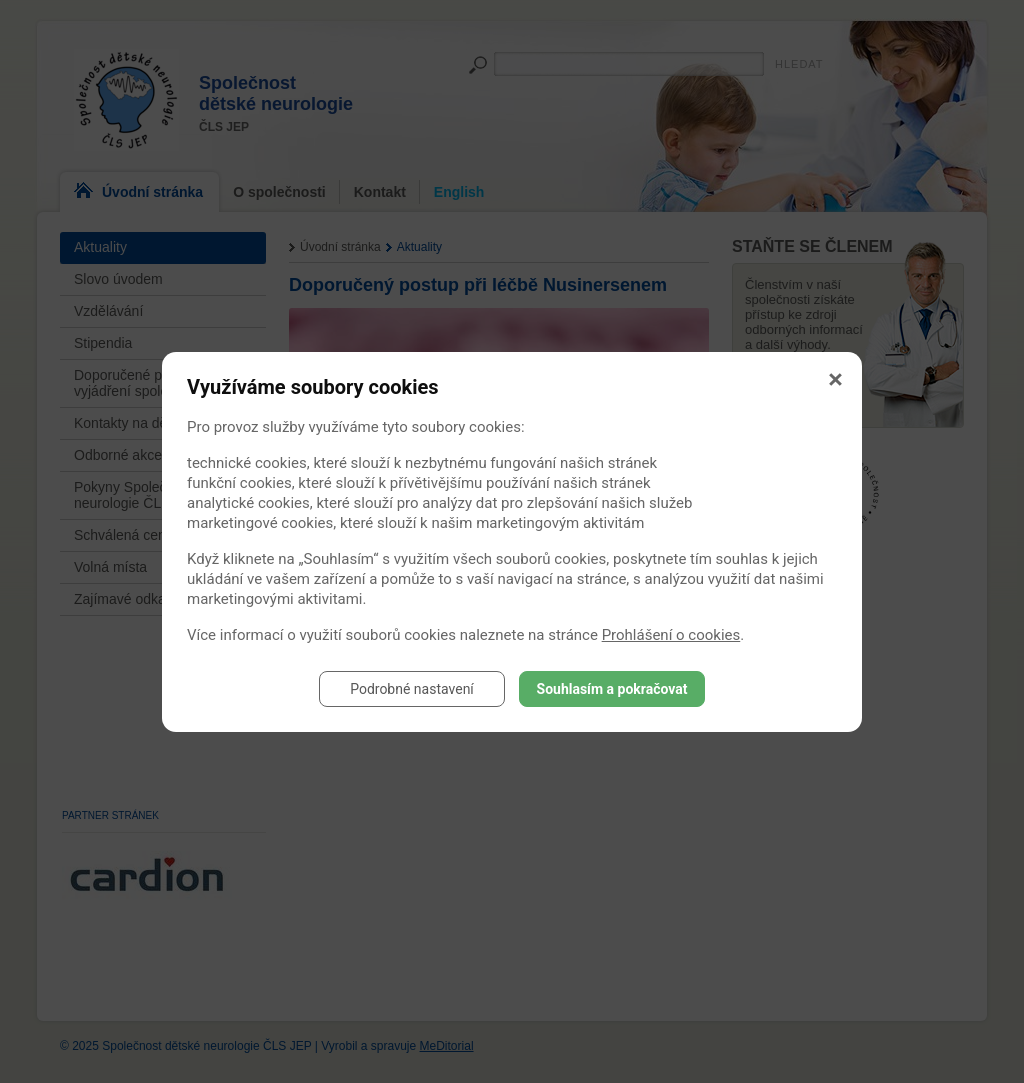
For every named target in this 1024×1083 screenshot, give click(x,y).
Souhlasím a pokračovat (612, 689)
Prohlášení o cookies (671, 635)
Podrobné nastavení (412, 689)
